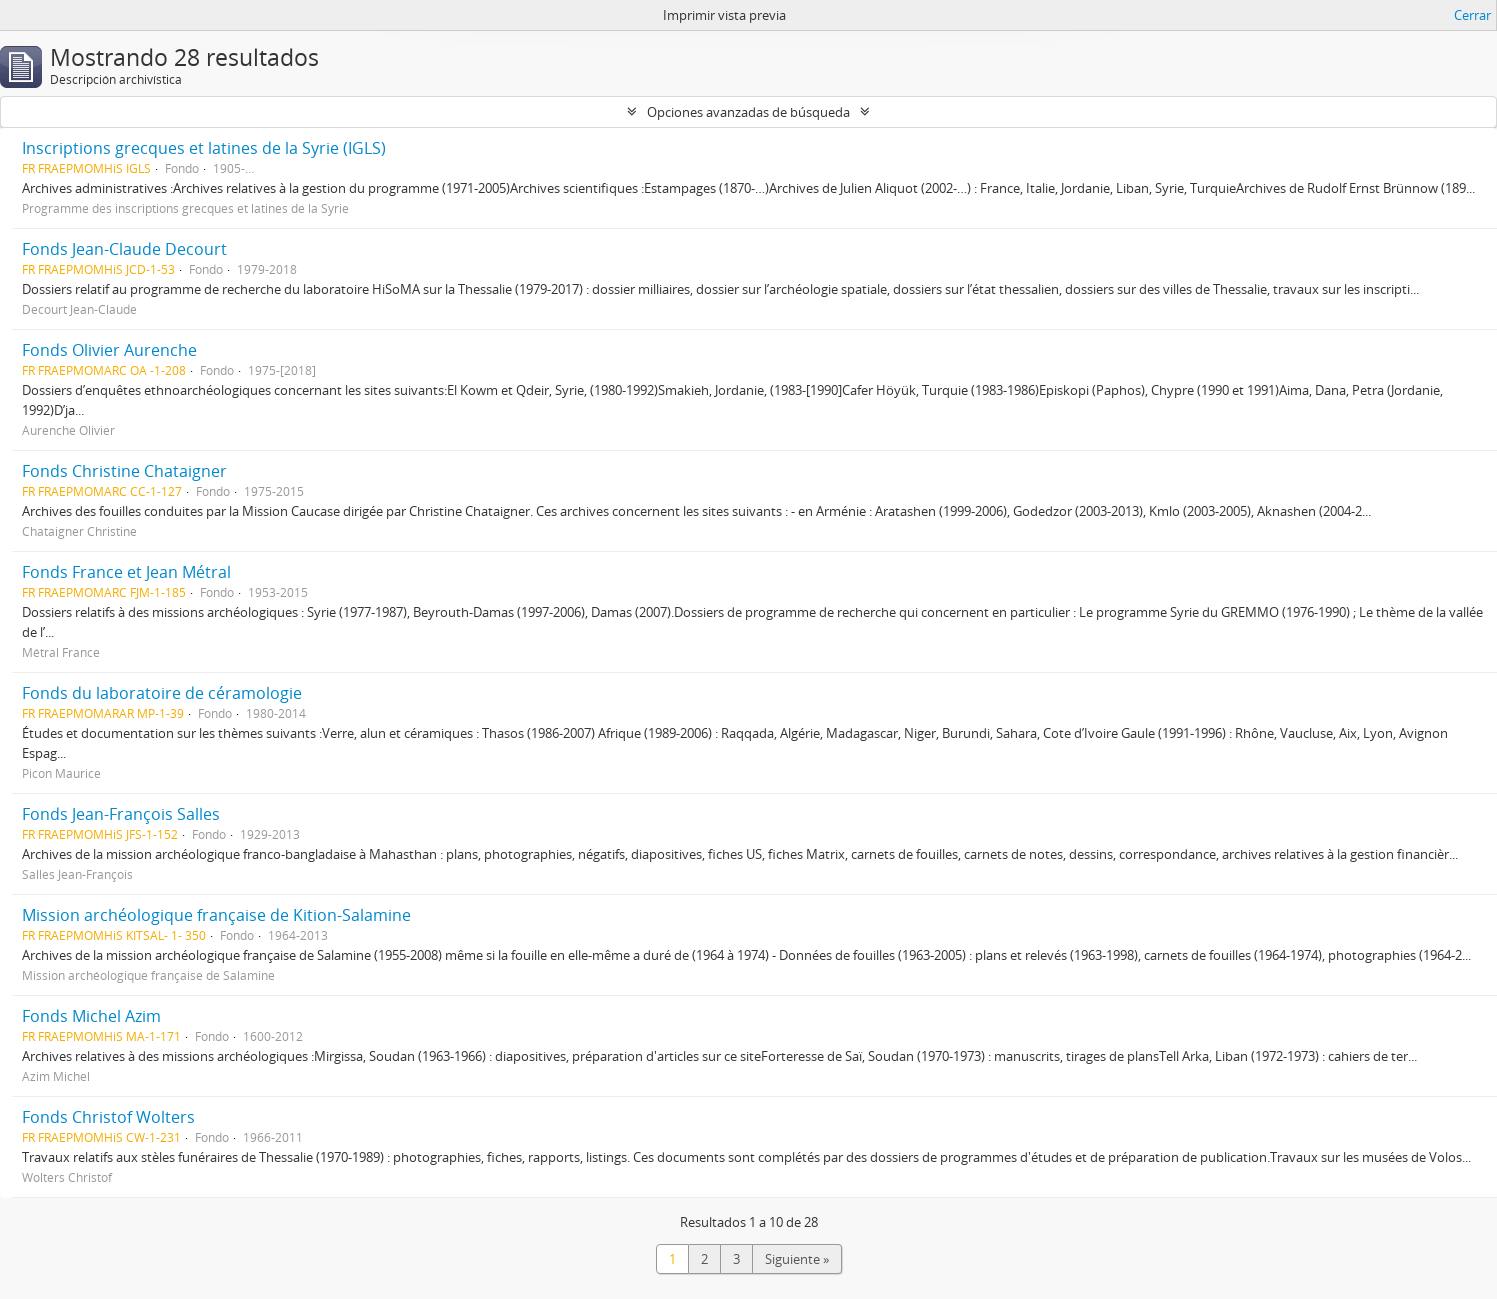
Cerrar (1472, 15)
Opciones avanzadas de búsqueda (748, 112)
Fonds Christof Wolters (108, 1117)
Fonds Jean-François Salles (121, 814)
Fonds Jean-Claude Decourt (124, 249)
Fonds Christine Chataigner (124, 471)
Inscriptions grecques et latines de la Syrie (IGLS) (204, 148)
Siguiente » (797, 1259)
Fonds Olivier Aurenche (109, 350)
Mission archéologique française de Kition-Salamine (216, 915)
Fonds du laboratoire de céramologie (162, 693)
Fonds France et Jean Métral (126, 572)
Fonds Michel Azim (91, 1016)
